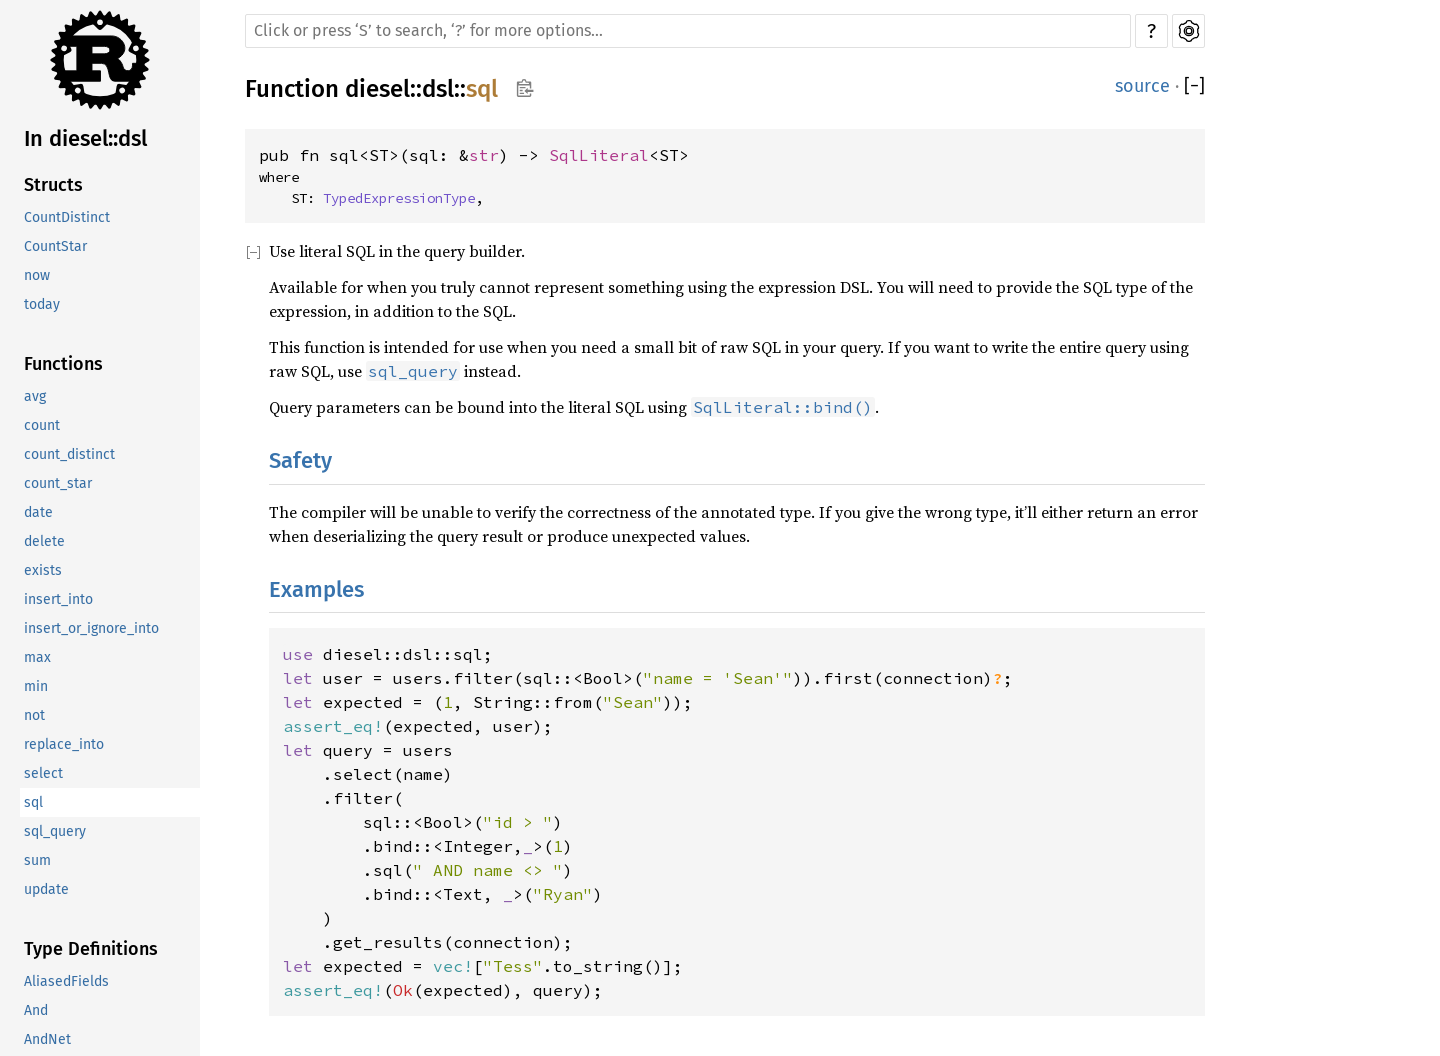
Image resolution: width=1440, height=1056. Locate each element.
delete (44, 541)
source (1142, 86)
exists (43, 570)
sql (33, 802)
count (42, 425)
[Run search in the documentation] (688, 31)
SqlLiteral (599, 155)
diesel (377, 89)
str (484, 155)
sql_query (55, 831)
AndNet (47, 1039)
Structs (53, 185)
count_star (58, 483)
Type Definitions (91, 949)
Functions (63, 364)
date (38, 512)
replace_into (64, 744)
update (46, 889)
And (36, 1010)
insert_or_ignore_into (91, 628)
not (34, 715)
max (37, 657)
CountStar (55, 246)
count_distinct (69, 454)
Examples (316, 589)
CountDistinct (67, 217)
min (36, 686)
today (42, 304)
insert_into (58, 599)
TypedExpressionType (399, 198)
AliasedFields (66, 981)
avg (35, 396)
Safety (300, 460)
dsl (438, 89)
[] (1194, 86)
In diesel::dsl (85, 138)
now (37, 275)
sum (37, 860)
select (43, 773)
